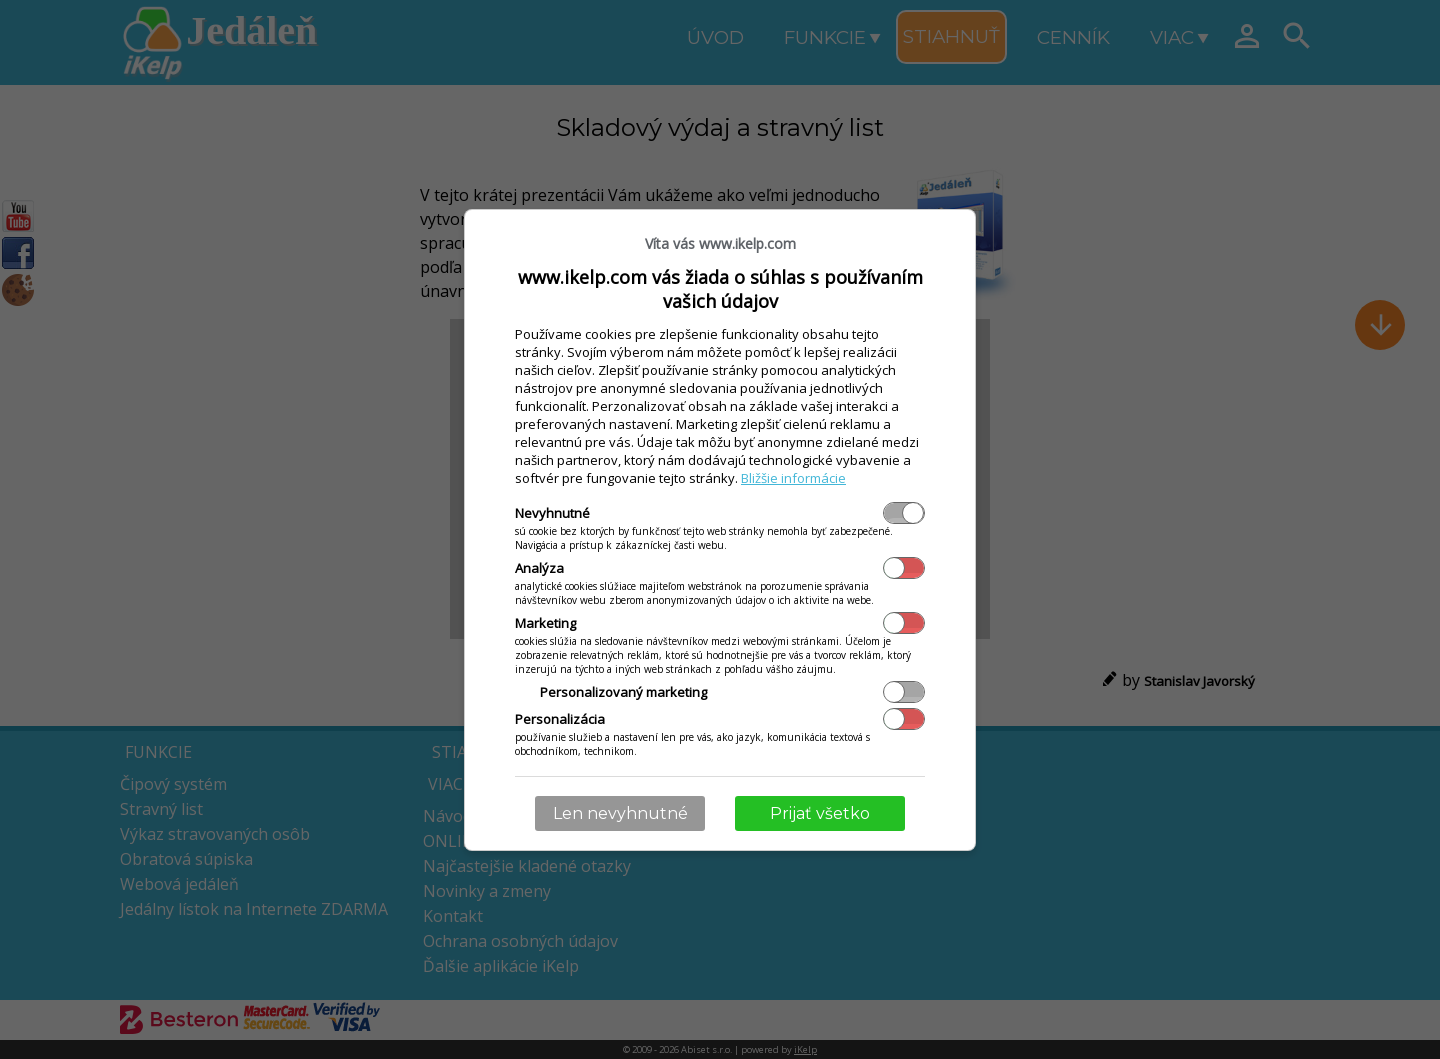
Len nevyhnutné (620, 813)
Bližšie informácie (793, 478)
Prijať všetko (820, 813)
